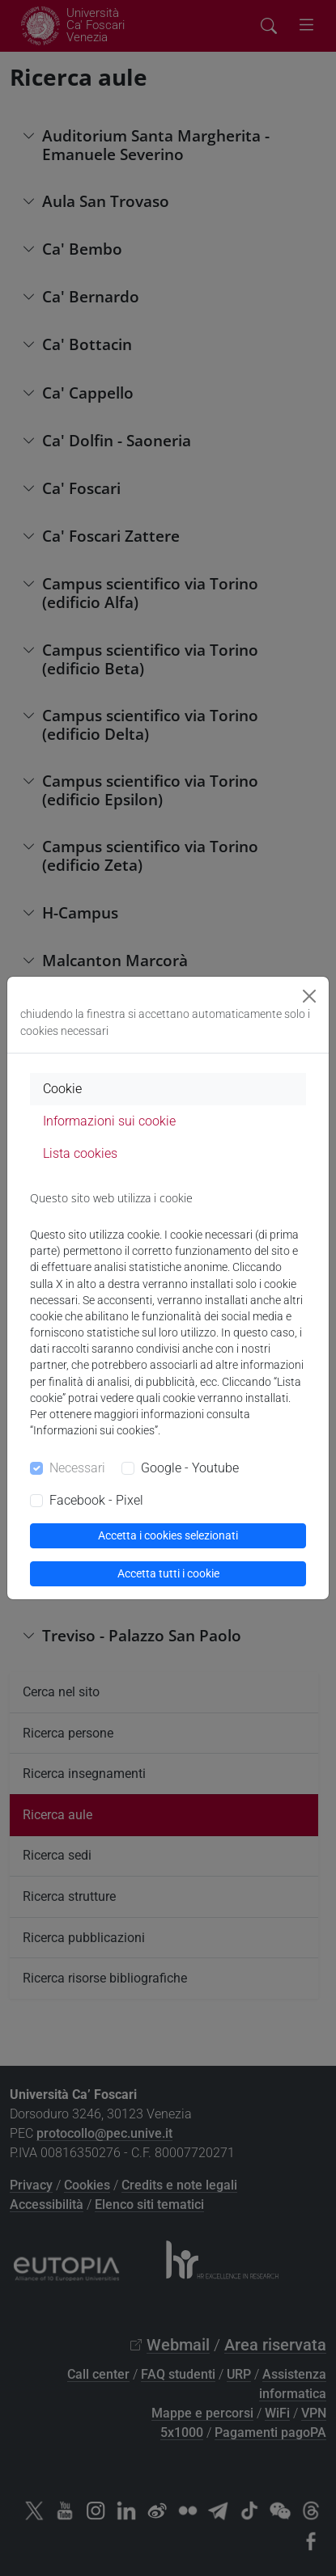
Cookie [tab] (62, 1088)
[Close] (309, 996)
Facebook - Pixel (96, 1500)
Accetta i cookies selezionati (168, 1535)
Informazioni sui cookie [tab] (109, 1121)
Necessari (77, 1468)
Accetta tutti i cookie (168, 1573)
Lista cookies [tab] (80, 1153)
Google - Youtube (190, 1468)
